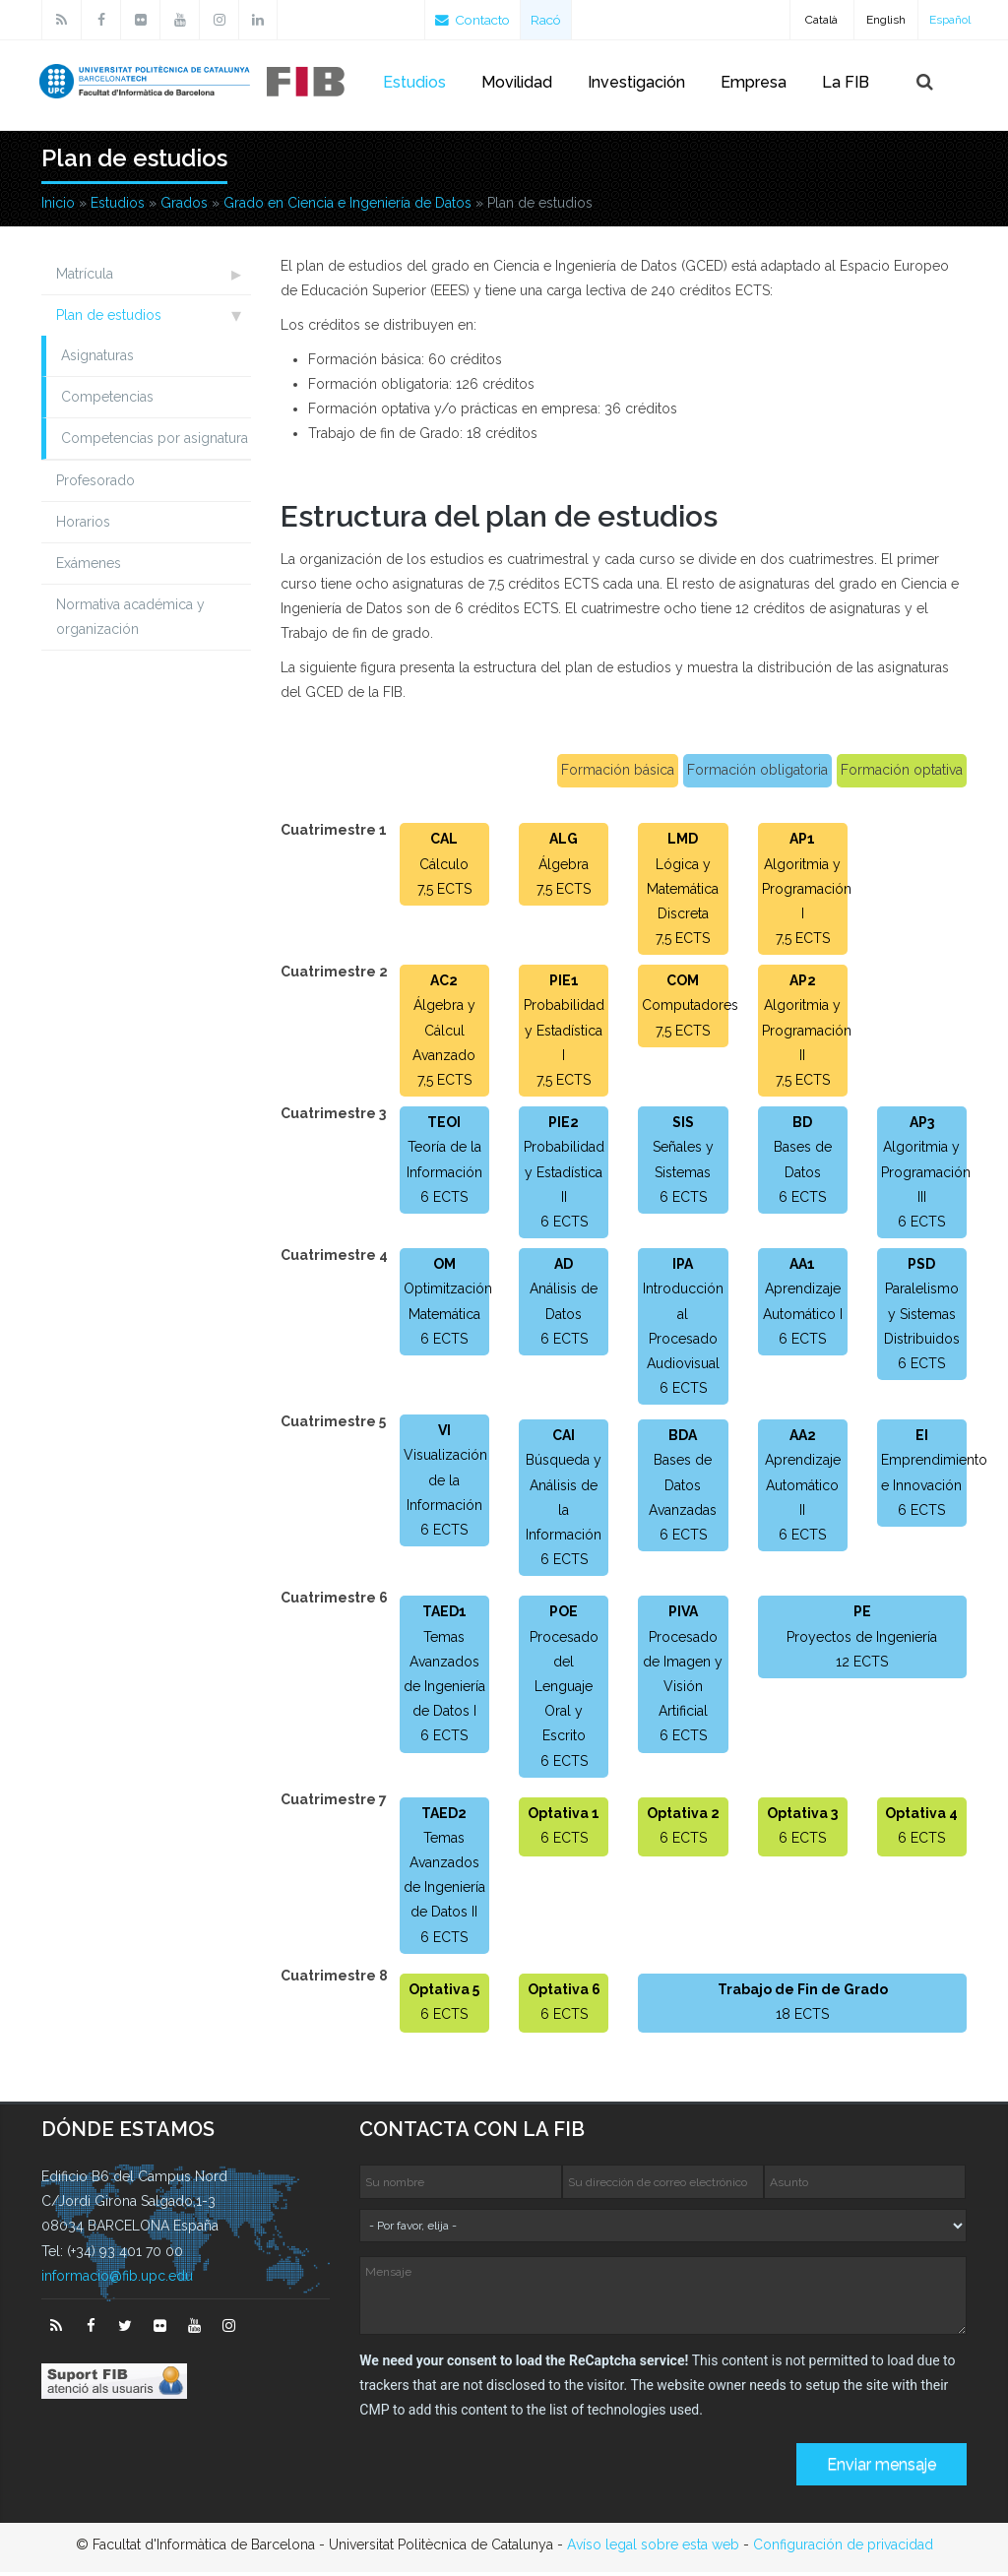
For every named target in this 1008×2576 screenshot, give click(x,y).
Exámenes (88, 567)
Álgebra (563, 868)
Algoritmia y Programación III (926, 1175)
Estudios (414, 82)
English (886, 20)
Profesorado (95, 484)
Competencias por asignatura (154, 442)
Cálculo (444, 868)
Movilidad (516, 82)
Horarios (83, 526)
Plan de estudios (108, 319)
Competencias (107, 400)
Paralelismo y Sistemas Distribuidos (922, 1317)
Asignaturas (97, 359)
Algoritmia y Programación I (806, 892)
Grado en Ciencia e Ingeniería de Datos (347, 207)
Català (821, 20)
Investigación (636, 82)
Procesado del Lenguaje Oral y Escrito (564, 1690)
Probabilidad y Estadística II (564, 1175)
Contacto (475, 20)
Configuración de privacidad (843, 2548)
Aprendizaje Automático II (803, 1488)
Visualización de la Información (445, 1483)
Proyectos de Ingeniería (862, 1641)
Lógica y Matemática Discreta (683, 892)
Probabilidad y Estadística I (564, 1033)
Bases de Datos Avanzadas (683, 1488)
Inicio (58, 207)
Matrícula (84, 277)
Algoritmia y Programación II (806, 1033)
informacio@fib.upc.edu (117, 2280)
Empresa (754, 82)
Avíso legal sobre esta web (653, 2548)
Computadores (690, 1009)
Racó (552, 20)
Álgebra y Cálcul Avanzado (443, 1033)
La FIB (845, 82)
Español (950, 20)
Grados (184, 207)
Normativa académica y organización (130, 620)
